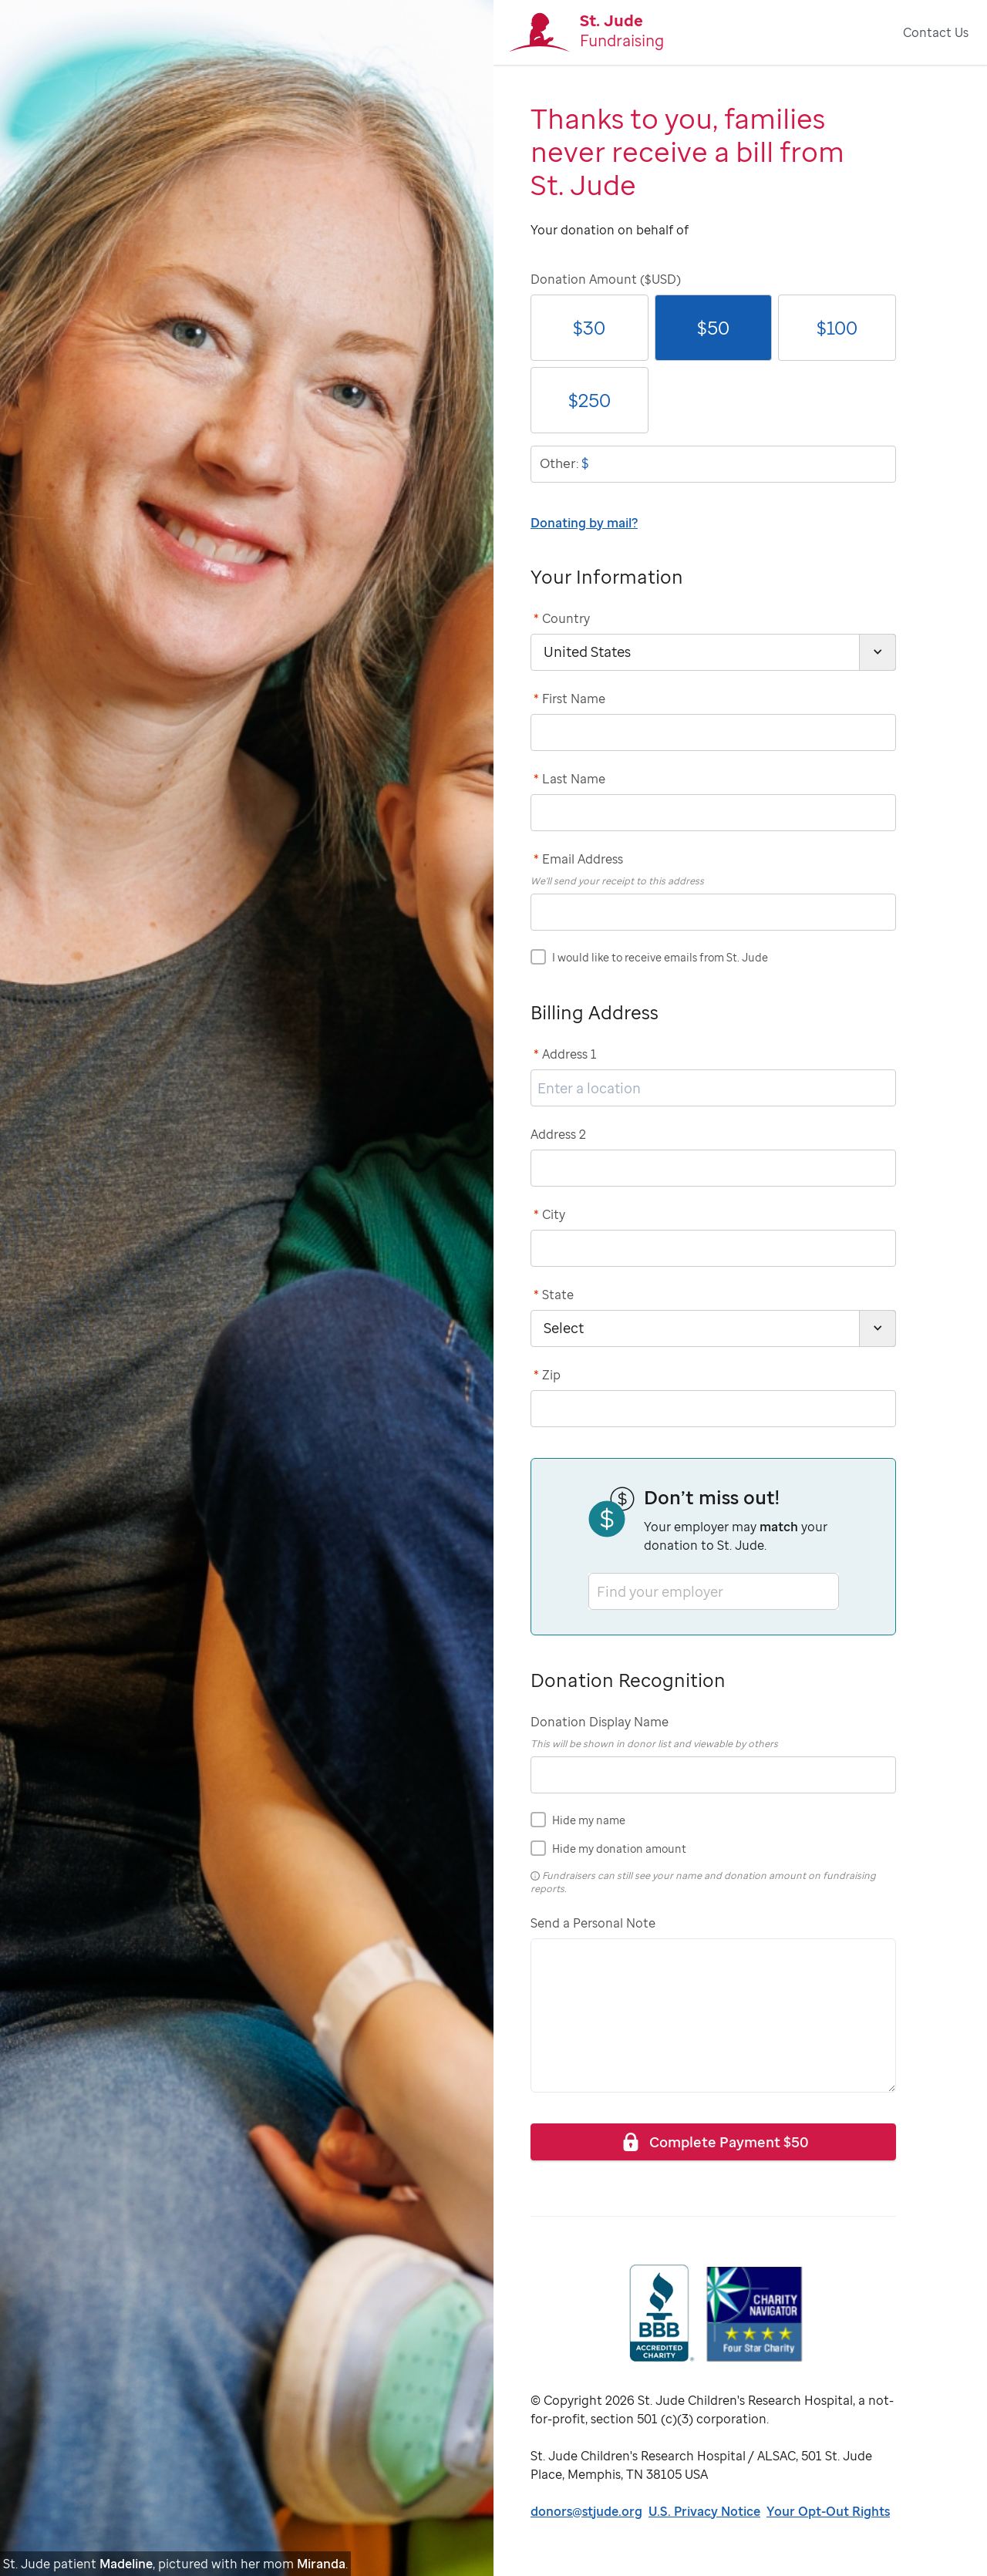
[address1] (713, 1087)
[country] (713, 652)
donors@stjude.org (586, 2511)
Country (562, 618)
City (549, 1214)
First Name (569, 698)
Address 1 (565, 1054)
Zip (547, 1374)
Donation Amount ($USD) (606, 279)
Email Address (578, 859)
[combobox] (598, 1591)
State (554, 1294)
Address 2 (558, 1134)
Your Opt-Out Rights (828, 2511)
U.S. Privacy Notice (704, 2511)
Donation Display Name (600, 1721)
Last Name (569, 778)
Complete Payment (713, 2141)
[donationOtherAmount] (713, 464)
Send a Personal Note (593, 1922)
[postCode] (713, 1408)
